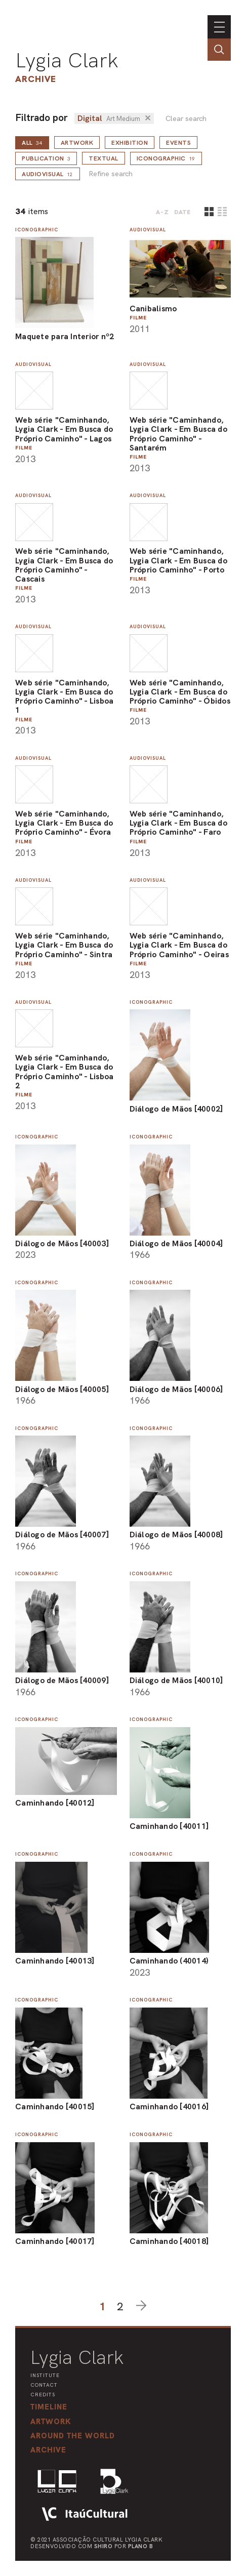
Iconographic (166, 158)
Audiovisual (47, 174)
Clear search (186, 118)
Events (178, 143)
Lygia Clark (66, 60)
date (182, 212)
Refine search (111, 174)
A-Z (162, 212)
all (32, 143)
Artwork (77, 143)
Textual (103, 158)
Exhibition (129, 143)
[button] (72, 2436)
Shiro (103, 2546)
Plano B (140, 2546)
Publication (46, 158)
